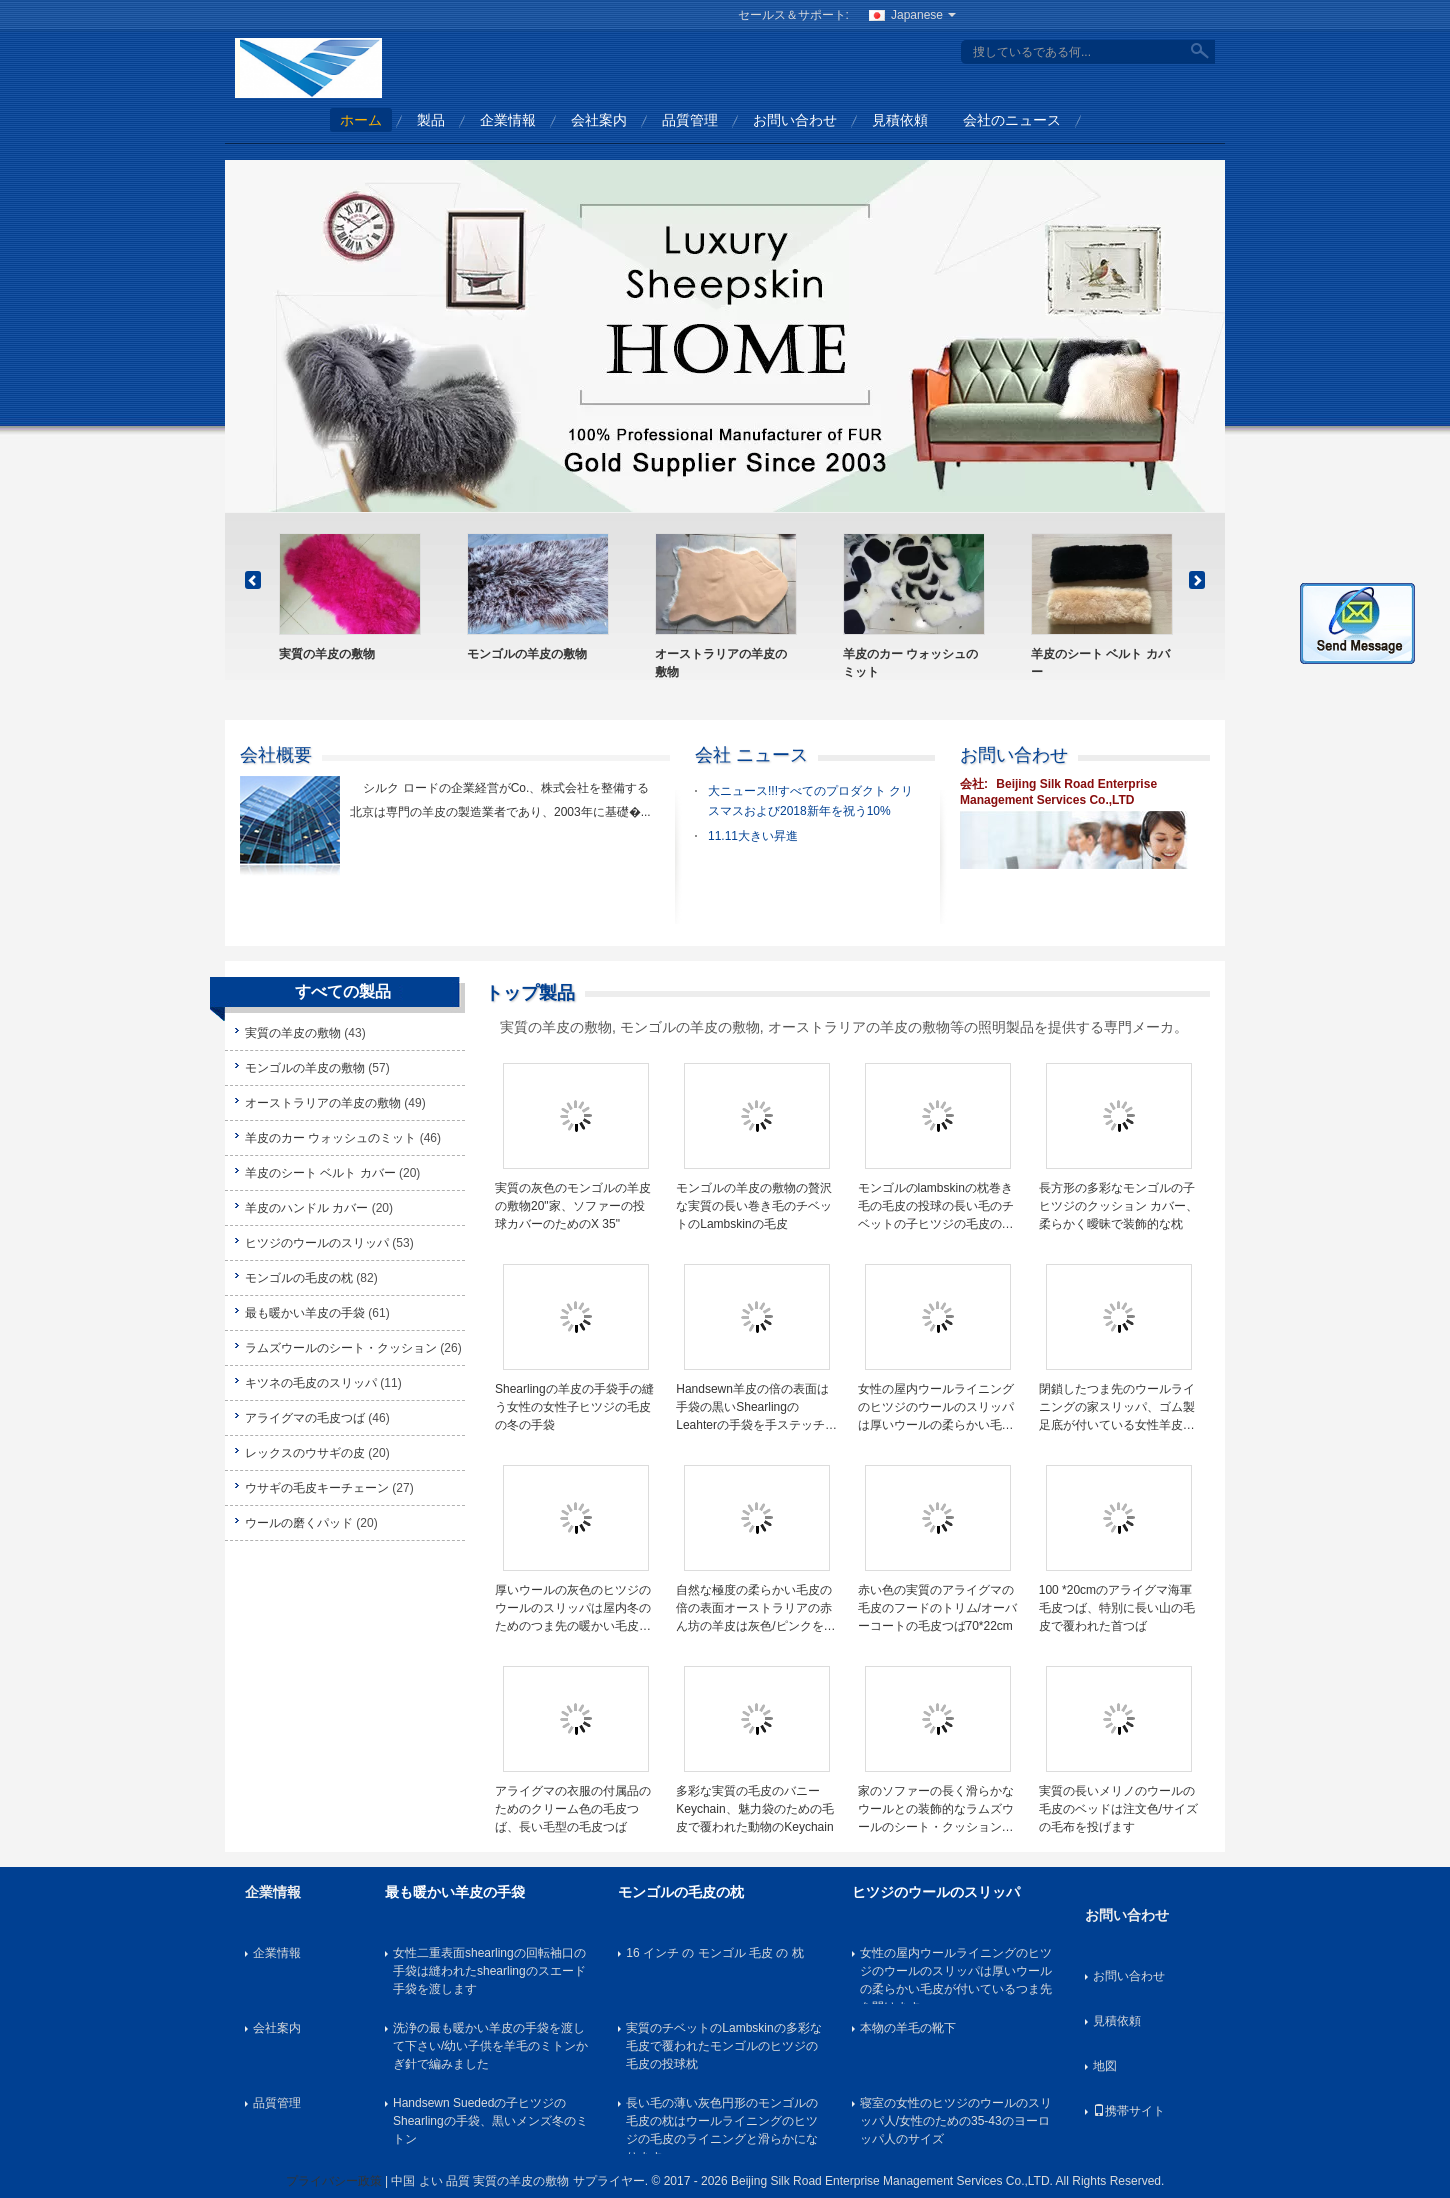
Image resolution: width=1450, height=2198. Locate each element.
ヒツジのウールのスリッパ (317, 1243)
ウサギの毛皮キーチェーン (317, 1488)
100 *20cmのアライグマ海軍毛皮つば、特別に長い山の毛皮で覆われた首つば (1117, 1608)
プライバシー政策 (334, 2181)
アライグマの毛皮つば (305, 1418)
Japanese (923, 15)
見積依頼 (900, 120)
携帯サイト (1129, 2111)
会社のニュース (1012, 120)
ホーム (361, 120)
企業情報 (508, 120)
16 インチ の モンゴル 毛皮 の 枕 (714, 1953)
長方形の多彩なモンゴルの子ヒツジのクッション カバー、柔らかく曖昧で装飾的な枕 (1118, 1206)
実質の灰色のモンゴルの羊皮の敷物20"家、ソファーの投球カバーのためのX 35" (573, 1206)
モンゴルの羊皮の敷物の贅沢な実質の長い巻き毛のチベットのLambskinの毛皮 (754, 1206)
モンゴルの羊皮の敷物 (527, 654)
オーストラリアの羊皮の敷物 (721, 663)
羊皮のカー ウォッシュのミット (910, 663)
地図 (1105, 2066)
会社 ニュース (751, 755)
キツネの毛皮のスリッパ (311, 1383)
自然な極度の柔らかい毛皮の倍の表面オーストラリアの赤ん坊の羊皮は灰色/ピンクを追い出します (755, 1609)
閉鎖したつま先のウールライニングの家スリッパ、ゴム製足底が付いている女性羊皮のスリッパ (1117, 1408)
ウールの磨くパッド (299, 1523)
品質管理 (690, 120)
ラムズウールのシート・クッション (341, 1348)
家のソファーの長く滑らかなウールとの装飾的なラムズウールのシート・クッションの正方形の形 (936, 1810)
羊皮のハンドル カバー (306, 1208)
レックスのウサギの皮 (305, 1453)
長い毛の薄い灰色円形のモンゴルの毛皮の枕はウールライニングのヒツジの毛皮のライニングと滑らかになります (722, 2125)
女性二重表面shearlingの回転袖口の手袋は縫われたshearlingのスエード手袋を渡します (489, 1971)
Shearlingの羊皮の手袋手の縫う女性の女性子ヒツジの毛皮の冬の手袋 (574, 1407)
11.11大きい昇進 (753, 836)
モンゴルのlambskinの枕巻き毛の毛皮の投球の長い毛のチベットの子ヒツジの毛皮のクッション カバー (936, 1207)
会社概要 (276, 755)
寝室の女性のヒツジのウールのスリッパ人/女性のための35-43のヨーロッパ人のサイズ (956, 2121)
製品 (431, 120)
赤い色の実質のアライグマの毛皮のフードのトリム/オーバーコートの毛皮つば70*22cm (937, 1608)
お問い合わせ (795, 120)
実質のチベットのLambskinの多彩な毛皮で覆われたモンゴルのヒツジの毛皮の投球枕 (723, 2046)
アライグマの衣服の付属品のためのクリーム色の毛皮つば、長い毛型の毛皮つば (573, 1809)
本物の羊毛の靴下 (908, 2028)
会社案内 (599, 120)
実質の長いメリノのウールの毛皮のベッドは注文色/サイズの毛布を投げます (1118, 1809)
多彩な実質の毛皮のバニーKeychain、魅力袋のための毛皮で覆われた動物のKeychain (754, 1809)
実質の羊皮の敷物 (327, 654)
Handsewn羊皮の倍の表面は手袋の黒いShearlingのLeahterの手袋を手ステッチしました (756, 1408)
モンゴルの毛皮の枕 (299, 1278)
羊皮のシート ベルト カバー (1100, 663)
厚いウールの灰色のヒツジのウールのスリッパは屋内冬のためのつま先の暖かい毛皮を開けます (573, 1609)
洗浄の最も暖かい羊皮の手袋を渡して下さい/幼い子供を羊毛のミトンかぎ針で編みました (490, 2046)
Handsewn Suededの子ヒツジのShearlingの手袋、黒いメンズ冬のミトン (490, 2121)
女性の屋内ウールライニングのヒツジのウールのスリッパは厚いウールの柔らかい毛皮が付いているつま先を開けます (936, 1408)
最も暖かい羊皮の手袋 (305, 1313)
